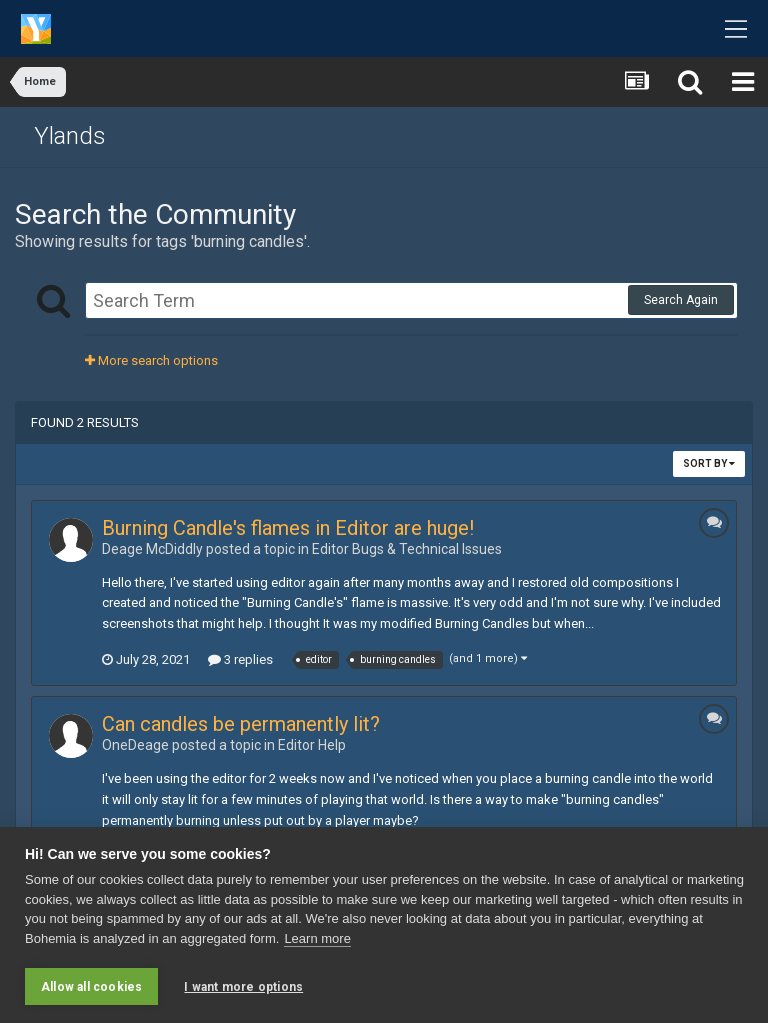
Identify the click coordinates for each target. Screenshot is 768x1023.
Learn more (317, 938)
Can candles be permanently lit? (241, 724)
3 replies (240, 659)
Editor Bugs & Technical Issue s (407, 549)
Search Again (681, 300)
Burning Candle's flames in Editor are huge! (288, 528)
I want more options (243, 987)
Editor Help (312, 745)
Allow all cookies (91, 987)
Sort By (709, 463)
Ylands (70, 136)
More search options (151, 360)
